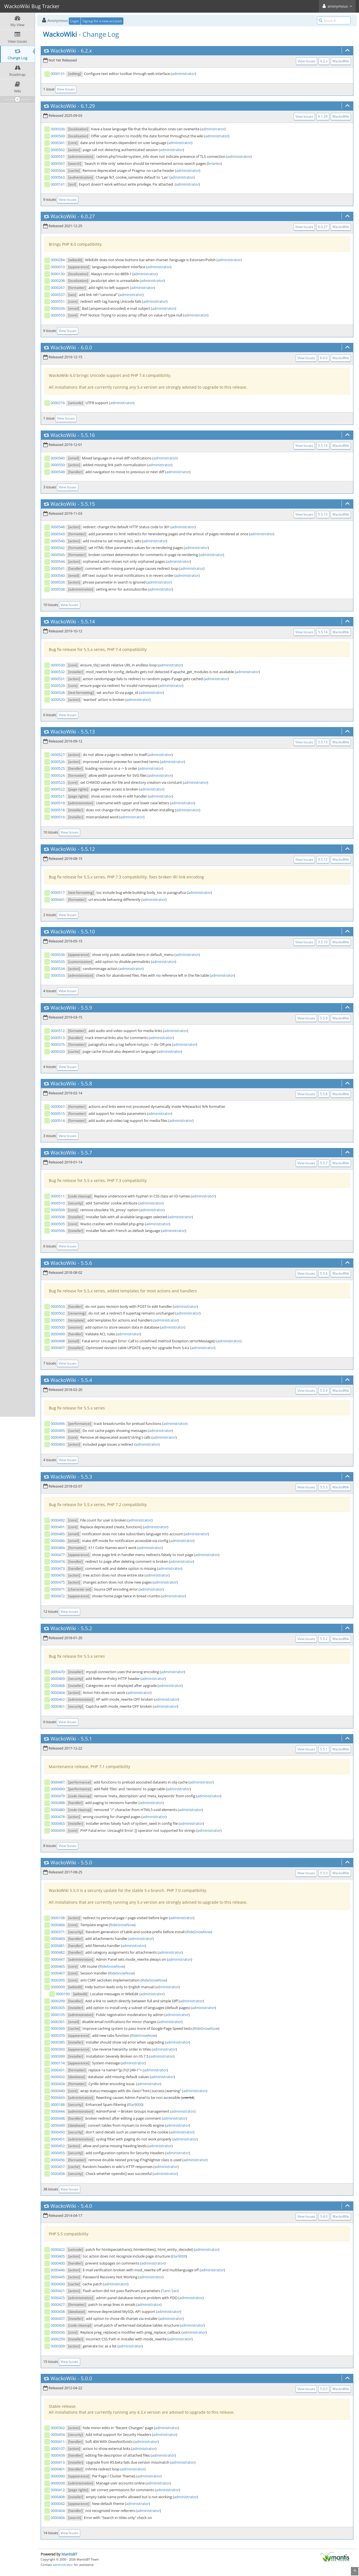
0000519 (58, 802)
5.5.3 (86, 1476)
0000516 (58, 816)
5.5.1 (86, 1738)
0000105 (58, 2014)
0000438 (58, 2311)
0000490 (58, 1788)
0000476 (58, 1575)
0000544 (58, 561)
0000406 (58, 2517)
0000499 (58, 1333)
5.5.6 (86, 1262)
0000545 (58, 554)
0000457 (58, 2166)
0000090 (58, 2476)
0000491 (58, 1526)
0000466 (58, 1924)
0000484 (58, 1547)
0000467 (58, 1973)
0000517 (58, 892)
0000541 (58, 568)
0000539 (58, 582)
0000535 (58, 961)
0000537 (58, 294)
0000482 (58, 1952)
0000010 (58, 266)
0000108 (58, 1917)
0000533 (58, 975)
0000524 (58, 775)
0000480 (58, 1809)
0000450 (58, 2132)
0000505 (58, 1223)
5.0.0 (86, 2378)
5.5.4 (86, 1380)
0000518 (58, 809)
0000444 (58, 2111)
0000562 (58, 149)
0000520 (58, 699)
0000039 (58, 2483)
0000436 (58, 2332)
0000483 (58, 1938)
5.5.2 (86, 1628)
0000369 (58, 2028)
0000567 (58, 163)
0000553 (58, 315)
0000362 (58, 2427)
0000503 (58, 1306)
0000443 (58, 2097)
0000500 (58, 1327)
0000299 (58, 2000)
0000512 (58, 1030)
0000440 (58, 2090)
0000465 (58, 1966)
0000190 (63, 1993)
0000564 (58, 170)
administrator (183, 73)
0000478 (58, 1816)
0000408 (58, 2496)
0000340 (58, 458)
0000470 (58, 1671)
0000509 (58, 1209)
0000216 (58, 402)
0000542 (58, 547)
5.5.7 (86, 1152)
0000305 (58, 2007)
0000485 (58, 1533)
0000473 (58, 1568)
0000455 (58, 2152)
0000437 (58, 2318)
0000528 (58, 692)
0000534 (58, 968)
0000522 (58, 789)
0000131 (58, 73)
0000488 (58, 1802)
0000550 (58, 464)
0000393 (58, 2049)
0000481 (58, 1945)
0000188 (58, 2104)
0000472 (58, 1595)
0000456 (58, 2159)
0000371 (58, 1931)
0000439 (58, 2455)
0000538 (58, 589)
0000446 (58, 2269)
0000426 (58, 2325)
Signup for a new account (102, 21)
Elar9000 (135, 2104)
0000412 (58, 2489)
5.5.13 (88, 731)
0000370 (58, 2035)
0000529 (58, 685)
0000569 (58, 135)
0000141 (58, 184)
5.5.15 (88, 503)
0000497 (58, 1347)
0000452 (58, 2145)
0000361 (58, 2021)
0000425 (58, 2297)
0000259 (58, 2339)
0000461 (58, 1706)
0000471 (58, 1589)
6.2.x (86, 50)
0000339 (58, 308)
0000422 (58, 2249)
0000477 (58, 1554)
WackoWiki (63, 50)
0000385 (58, 2042)
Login (74, 21)
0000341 (58, 142)
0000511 (58, 1196)
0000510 (58, 1203)
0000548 (58, 526)
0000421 (58, 2290)
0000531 (58, 678)
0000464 (58, 1692)
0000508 (58, 1216)
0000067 (58, 1106)
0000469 (58, 1678)
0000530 (58, 665)
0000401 (58, 2469)
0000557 (58, 156)
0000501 (58, 1320)
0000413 (58, 2462)
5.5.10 (88, 931)
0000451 (58, 2139)
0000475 (58, 1582)
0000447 (58, 1959)
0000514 (58, 1120)
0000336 (58, 128)
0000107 (58, 2448)
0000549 (58, 471)
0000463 (58, 1823)
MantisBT (69, 2554)
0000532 (58, 671)
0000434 (58, 2083)
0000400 (58, 2263)
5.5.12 (88, 849)
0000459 (58, 1830)
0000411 (58, 2441)
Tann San (170, 2290)
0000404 (58, 2510)
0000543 (58, 533)
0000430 (58, 2283)
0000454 (58, 2434)
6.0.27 (88, 216)
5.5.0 (86, 1862)
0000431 (58, 2069)
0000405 (58, 2256)
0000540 (58, 575)
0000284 (58, 259)
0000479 (58, 1795)
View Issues (307, 61)
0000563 (58, 177)
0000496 (58, 1423)
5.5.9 (86, 1007)
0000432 (58, 2076)
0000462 (58, 1699)
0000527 (58, 754)
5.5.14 (88, 621)
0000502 (58, 1313)
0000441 (58, 899)
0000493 (58, 1444)
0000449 (58, 2125)
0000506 (58, 1230)
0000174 (58, 2062)
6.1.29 (88, 106)
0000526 (58, 761)
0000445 (58, 2276)
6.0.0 (86, 347)
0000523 (58, 782)
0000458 (58, 2173)
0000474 (58, 1561)
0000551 (58, 301)
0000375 (58, 1044)
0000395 (58, 1980)
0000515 (58, 1113)
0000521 (58, 796)
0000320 (58, 1051)
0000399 (58, 2056)
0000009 (58, 1986)
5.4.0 (86, 2206)
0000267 (58, 287)
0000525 (58, 768)
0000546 (58, 540)
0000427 (58, 2304)
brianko (214, 163)
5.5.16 (88, 435)
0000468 (58, 1685)
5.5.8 (86, 1083)
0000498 (58, 1340)
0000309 (58, 2346)
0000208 (58, 280)
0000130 (58, 273)
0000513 (58, 1037)
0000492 (58, 1520)
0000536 (58, 954)
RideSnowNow (122, 1924)
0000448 (58, 2118)
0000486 (58, 1540)
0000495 (58, 1430)
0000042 (58, 2503)
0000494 (58, 1437)
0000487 (58, 1782)
